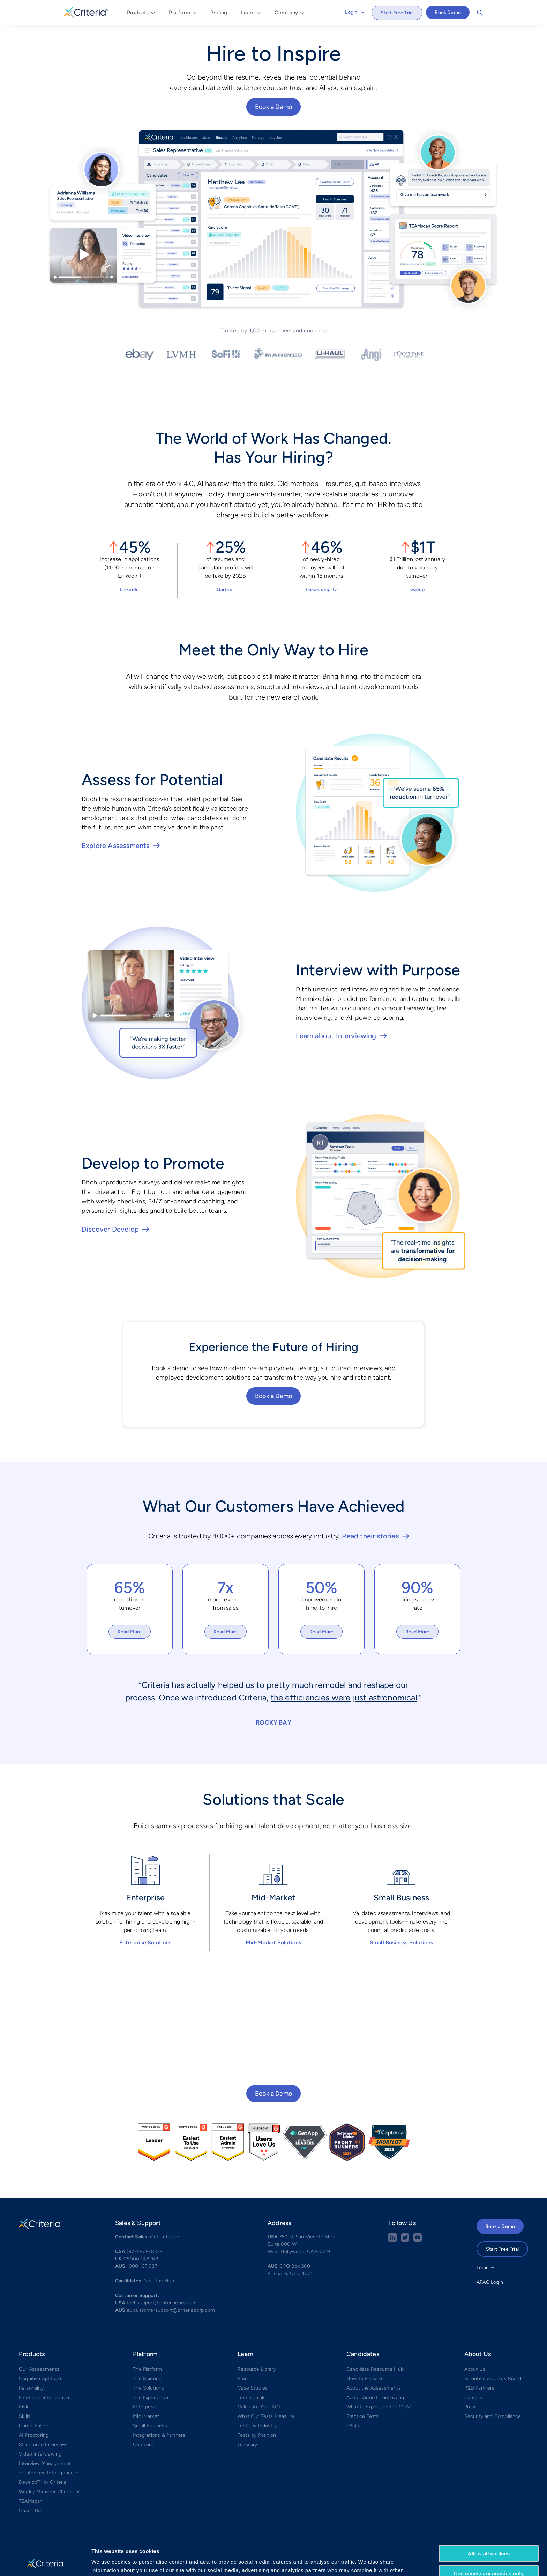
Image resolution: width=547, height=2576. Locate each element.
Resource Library (257, 2369)
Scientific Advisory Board (493, 2379)
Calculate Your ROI (259, 2407)
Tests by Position (257, 2435)
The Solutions (148, 2388)
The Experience (150, 2397)
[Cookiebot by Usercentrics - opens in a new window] (45, 2562)
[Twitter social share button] (405, 2240)
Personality (31, 2388)
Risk (23, 2407)
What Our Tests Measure (266, 2416)
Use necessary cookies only (489, 2537)
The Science (147, 2379)
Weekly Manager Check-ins (50, 2492)
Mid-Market (146, 2416)
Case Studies (253, 2388)
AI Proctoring (33, 2435)
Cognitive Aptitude (40, 2379)
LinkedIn (129, 589)
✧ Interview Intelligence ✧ (49, 2473)
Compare (143, 2445)
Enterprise (144, 2407)
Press (470, 2407)
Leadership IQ (321, 589)
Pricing (218, 12)
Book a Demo (273, 107)
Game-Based (33, 2426)
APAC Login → (493, 2282)
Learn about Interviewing (336, 1036)
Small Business (150, 2426)
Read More (130, 1632)
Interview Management (45, 2463)
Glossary (247, 2445)
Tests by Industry (257, 2426)
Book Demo (448, 12)
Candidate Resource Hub (375, 2369)
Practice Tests (362, 2416)
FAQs (352, 2426)
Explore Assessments (115, 845)
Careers (473, 2397)
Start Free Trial (397, 13)
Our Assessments (39, 2369)
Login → (486, 2268)
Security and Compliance (492, 2416)
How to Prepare (364, 2379)
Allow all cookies (489, 2518)
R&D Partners (479, 2388)
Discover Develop (110, 1229)
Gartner (225, 589)
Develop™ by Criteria (43, 2482)
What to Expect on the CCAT (379, 2407)
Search (480, 13)
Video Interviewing (40, 2454)
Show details (107, 2562)
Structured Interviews (44, 2445)
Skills (24, 2416)
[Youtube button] (417, 2240)
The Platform (147, 2369)
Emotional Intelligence (44, 2397)
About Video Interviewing (375, 2397)
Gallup (417, 589)
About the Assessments (373, 2388)
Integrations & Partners (159, 2435)
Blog (243, 2379)
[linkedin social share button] (392, 2240)
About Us (474, 2369)
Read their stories (370, 1536)
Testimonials (251, 2397)
